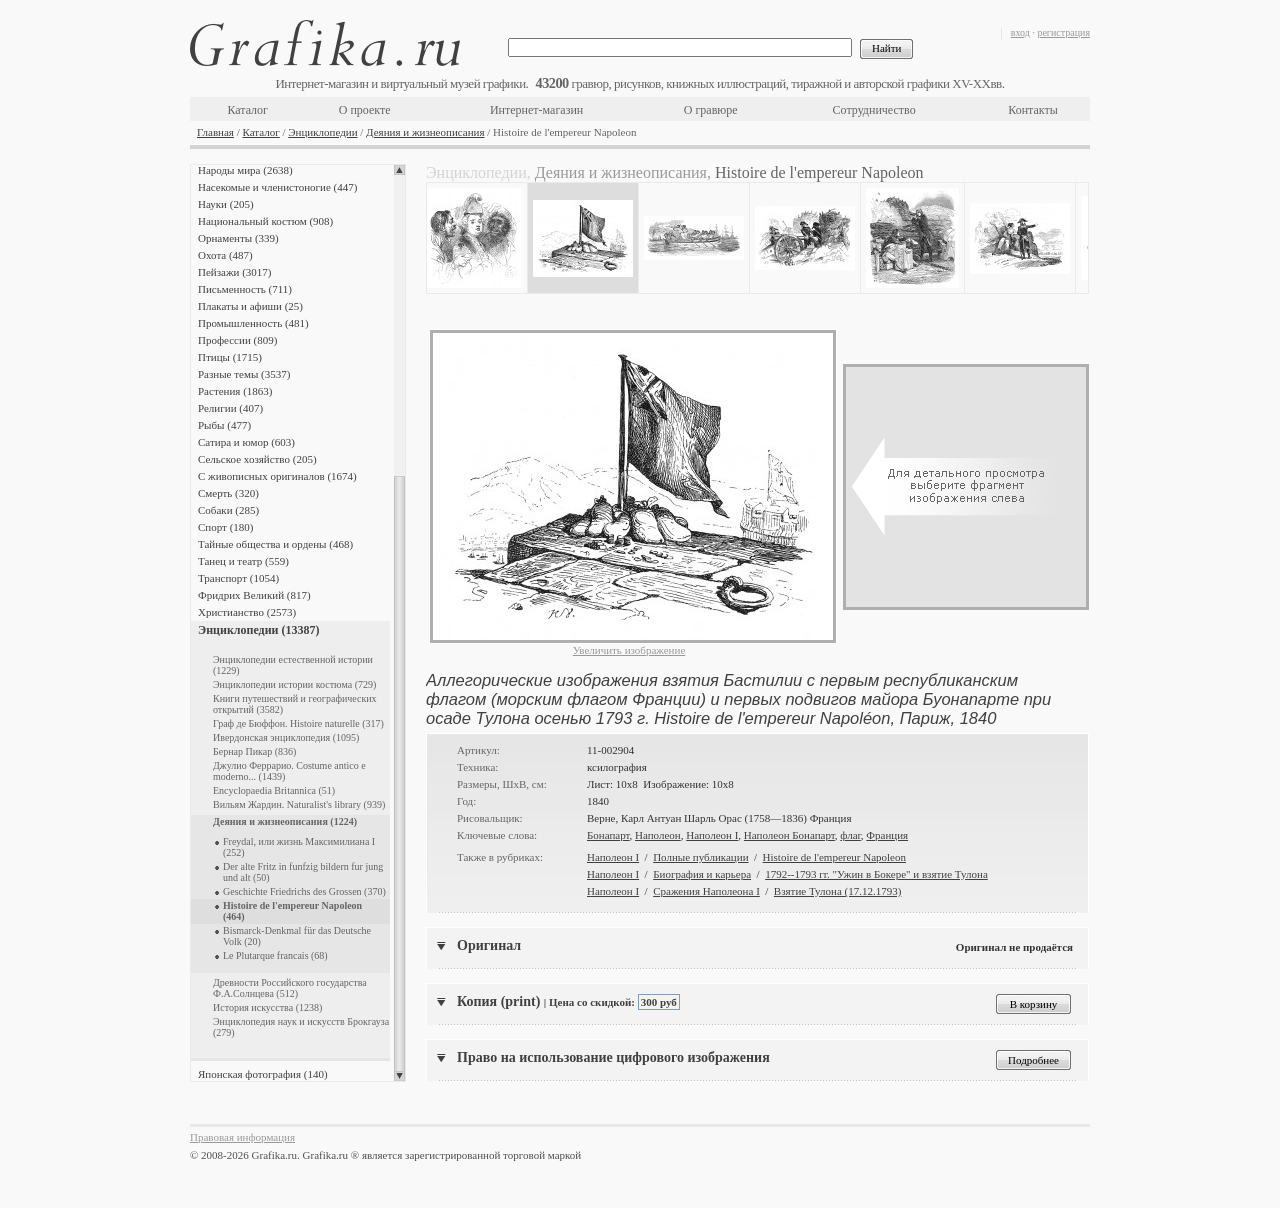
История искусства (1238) (267, 1007)
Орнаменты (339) (238, 238)
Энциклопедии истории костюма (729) (294, 684)
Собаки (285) (228, 510)
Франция (887, 835)
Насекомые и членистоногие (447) (277, 187)
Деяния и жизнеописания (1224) (285, 821)
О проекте (365, 110)
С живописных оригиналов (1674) (277, 476)
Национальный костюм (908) (265, 221)
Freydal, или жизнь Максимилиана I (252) (299, 847)
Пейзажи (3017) (235, 272)
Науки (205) (226, 204)
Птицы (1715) (230, 357)
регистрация (1063, 32)
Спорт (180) (225, 527)
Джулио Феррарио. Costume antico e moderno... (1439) (289, 771)
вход (1020, 32)
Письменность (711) (245, 289)
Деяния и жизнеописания (425, 132)
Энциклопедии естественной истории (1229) (293, 665)
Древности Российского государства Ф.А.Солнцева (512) (290, 988)
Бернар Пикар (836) (254, 751)
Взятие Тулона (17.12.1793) (838, 891)
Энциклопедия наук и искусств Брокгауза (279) (301, 1027)
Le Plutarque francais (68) (275, 955)
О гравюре (711, 110)
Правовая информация (242, 1137)
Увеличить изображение (629, 650)
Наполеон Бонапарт (789, 835)
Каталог (247, 110)
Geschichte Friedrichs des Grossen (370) (304, 891)
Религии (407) (230, 408)
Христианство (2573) (247, 612)
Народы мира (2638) (245, 170)
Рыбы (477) (224, 425)
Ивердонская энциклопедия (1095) (286, 737)
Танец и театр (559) (243, 561)
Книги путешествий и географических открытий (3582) (295, 704)
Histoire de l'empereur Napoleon (834, 857)
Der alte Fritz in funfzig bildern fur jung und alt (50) (303, 872)
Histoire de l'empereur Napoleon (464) (292, 911)
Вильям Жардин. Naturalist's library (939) (299, 804)
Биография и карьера (702, 874)
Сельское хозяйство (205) (257, 459)
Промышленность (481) (253, 323)
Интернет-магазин (536, 110)
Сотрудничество (874, 110)
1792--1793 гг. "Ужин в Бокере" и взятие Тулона (876, 874)
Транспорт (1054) (238, 578)
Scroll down (399, 1076)
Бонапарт (608, 835)
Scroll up (399, 170)
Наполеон (658, 835)
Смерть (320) (228, 493)
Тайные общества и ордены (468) (275, 544)
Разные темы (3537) (244, 374)
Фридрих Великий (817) (254, 595)
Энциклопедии (322, 132)
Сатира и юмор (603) (246, 442)
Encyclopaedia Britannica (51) (274, 790)
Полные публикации (700, 857)
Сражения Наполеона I (706, 891)
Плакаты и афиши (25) (250, 306)
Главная (215, 132)
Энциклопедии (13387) (259, 630)
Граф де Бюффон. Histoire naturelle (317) (298, 723)
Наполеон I (712, 835)
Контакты (1033, 110)
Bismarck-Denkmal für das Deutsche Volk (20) (297, 936)
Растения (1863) (235, 391)
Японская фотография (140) (263, 1074)
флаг (850, 835)
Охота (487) (225, 255)
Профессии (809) (237, 340)
